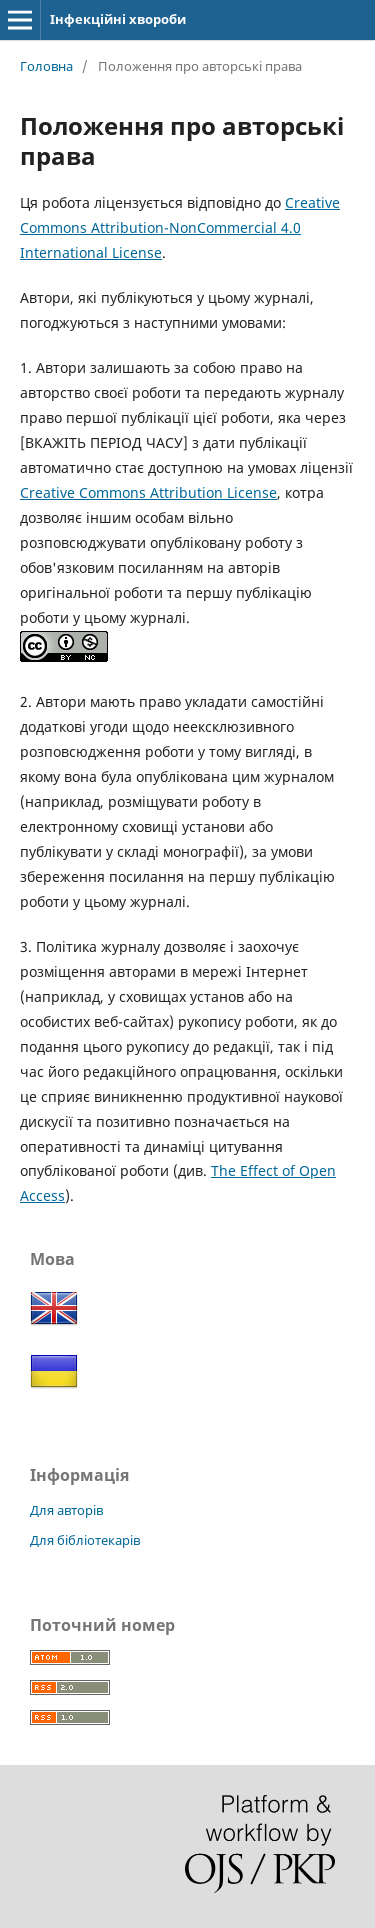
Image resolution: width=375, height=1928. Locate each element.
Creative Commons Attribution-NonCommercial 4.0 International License (180, 227)
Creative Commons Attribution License (148, 492)
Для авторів (66, 1510)
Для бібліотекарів (85, 1540)
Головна (46, 66)
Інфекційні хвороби (118, 19)
